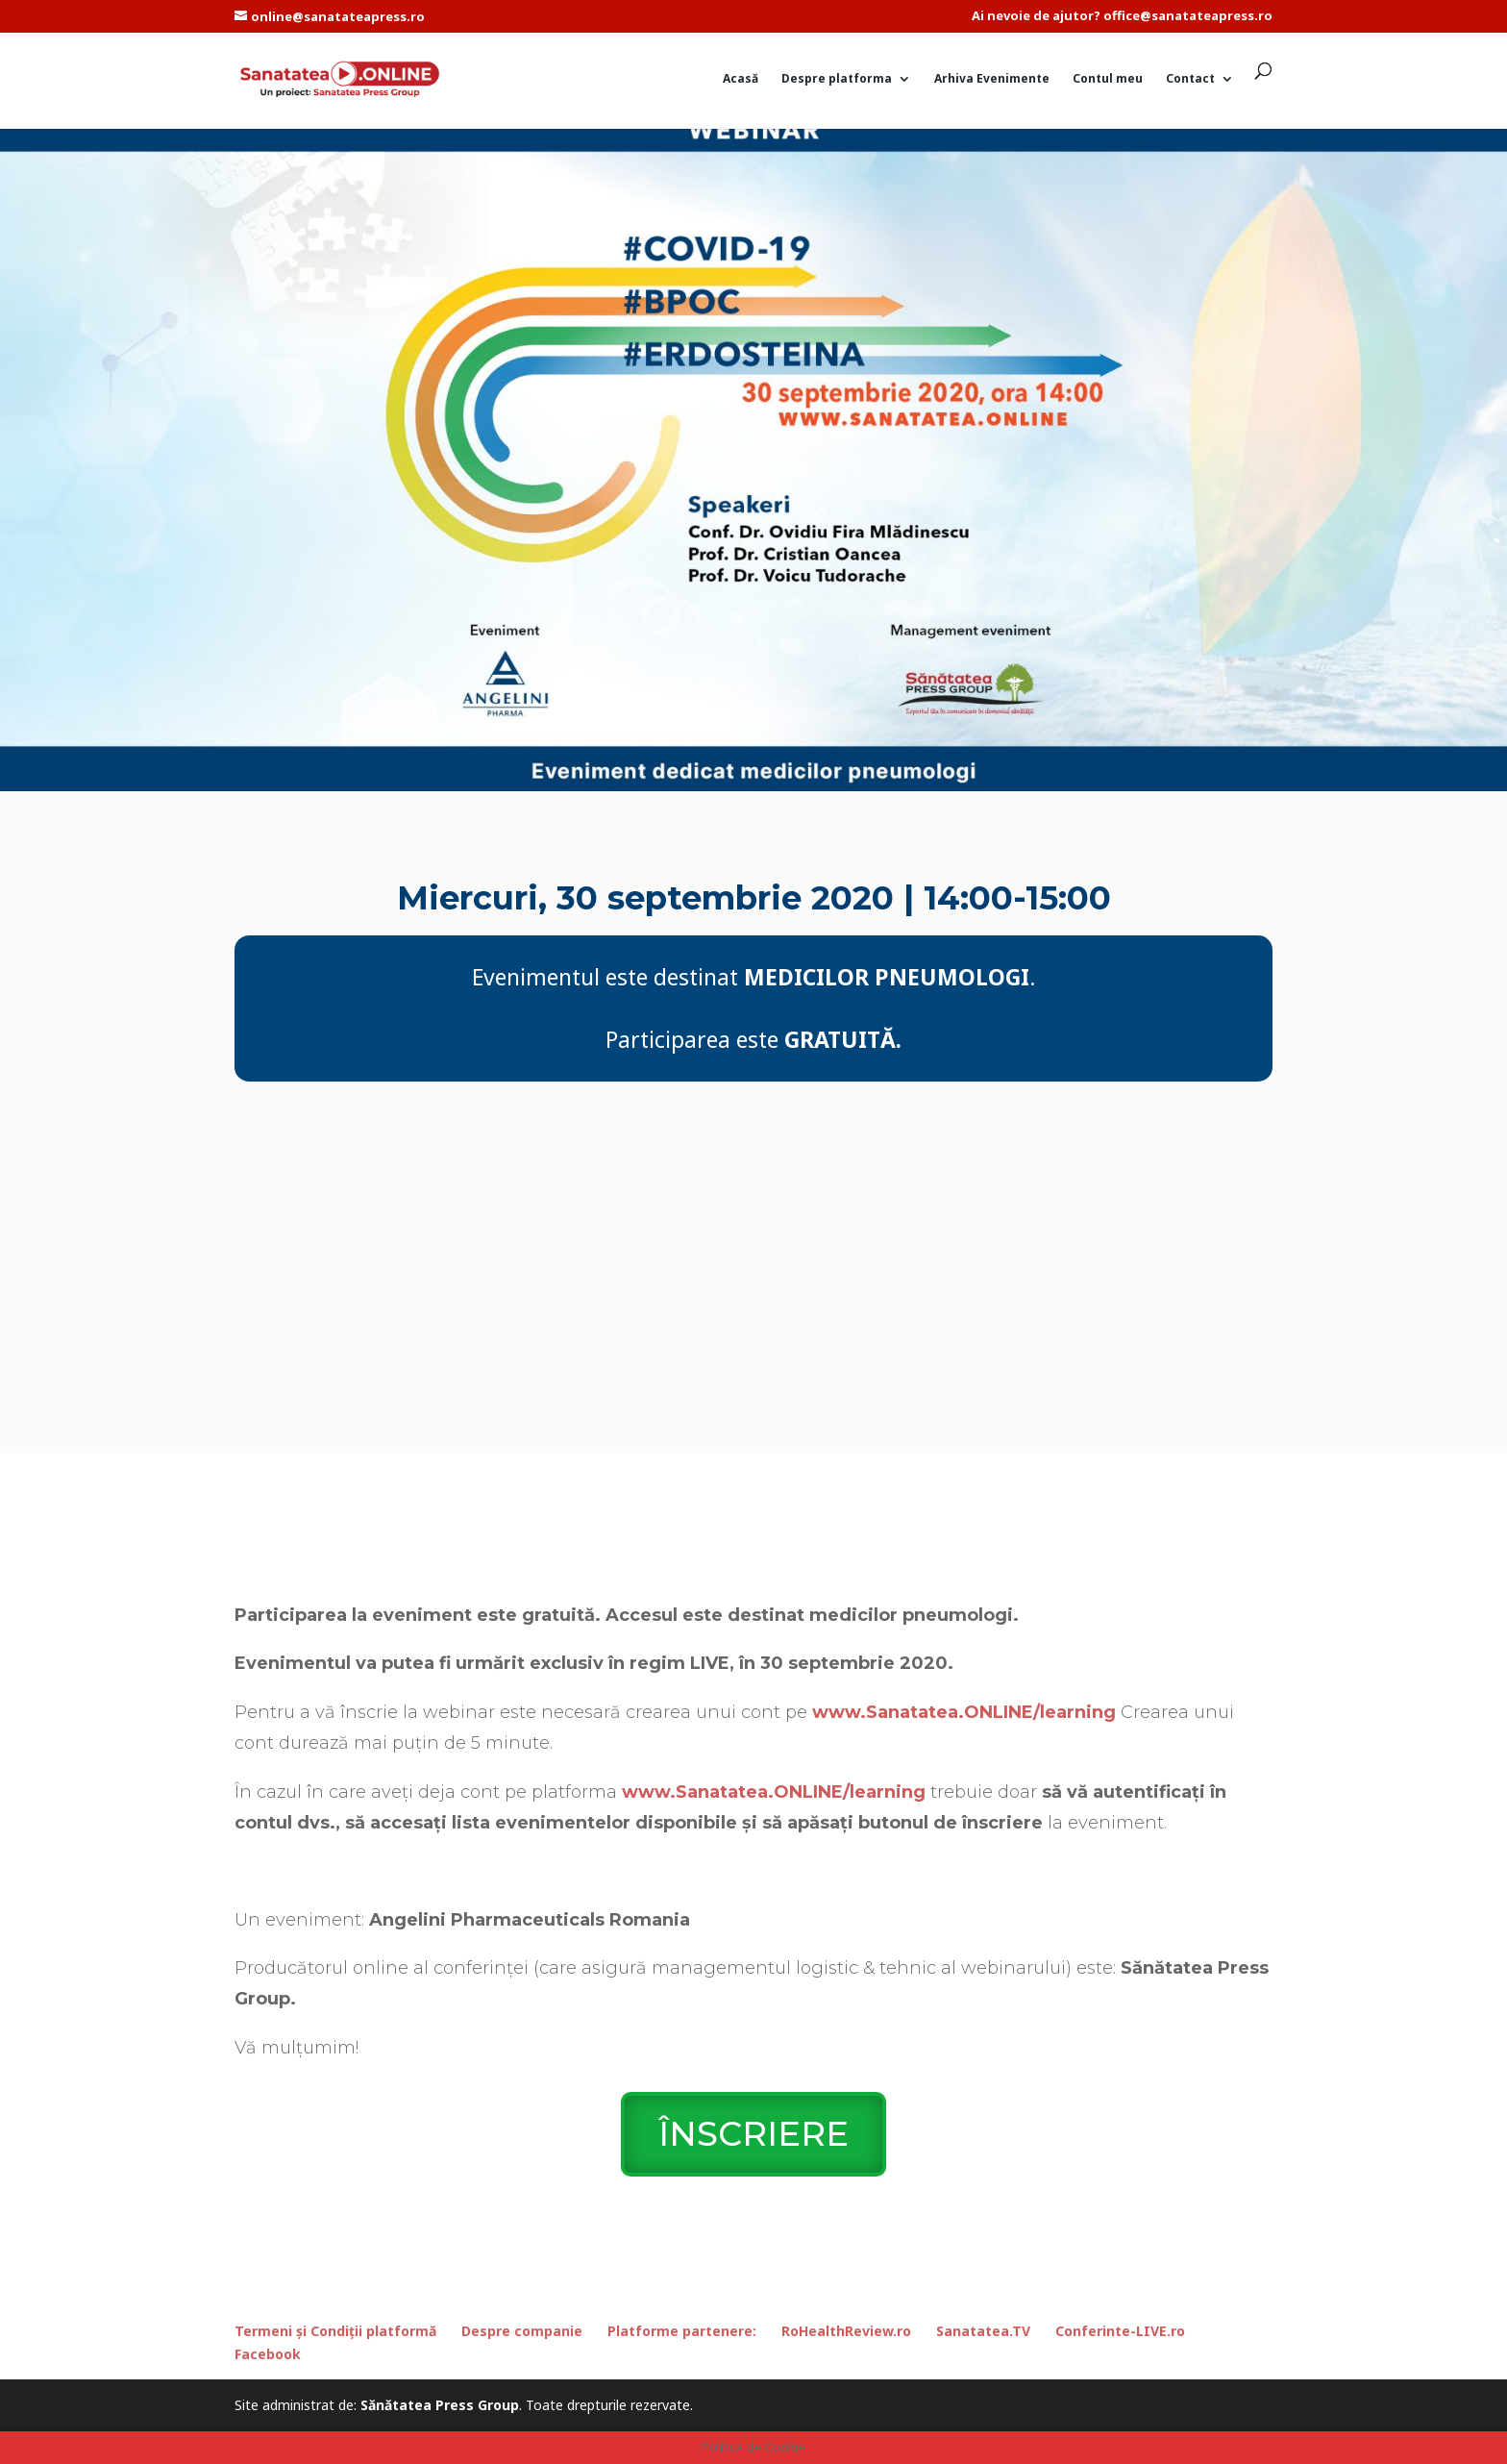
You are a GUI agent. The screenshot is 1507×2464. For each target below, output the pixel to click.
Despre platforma (836, 79)
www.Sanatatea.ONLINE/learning (964, 1712)
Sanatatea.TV (983, 2331)
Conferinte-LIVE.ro (1120, 2331)
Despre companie (521, 2331)
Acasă (740, 79)
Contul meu (1108, 79)
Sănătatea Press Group (439, 2405)
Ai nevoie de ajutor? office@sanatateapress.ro (1122, 17)
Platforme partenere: (681, 2331)
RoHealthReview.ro (846, 2331)
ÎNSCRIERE (753, 2133)
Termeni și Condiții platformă (335, 2331)
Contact (1190, 79)
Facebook (268, 2354)
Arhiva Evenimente (992, 79)
